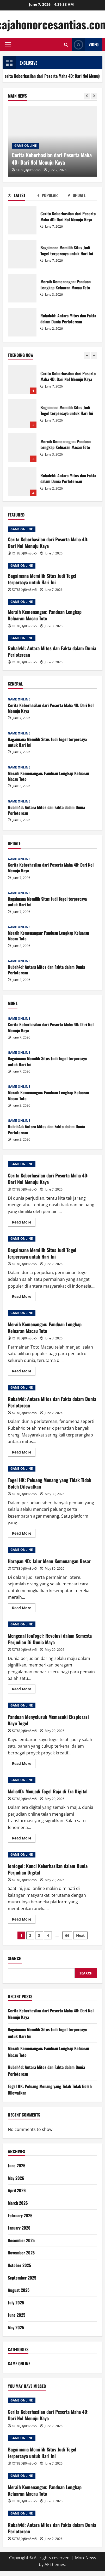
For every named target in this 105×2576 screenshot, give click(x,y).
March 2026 (18, 2203)
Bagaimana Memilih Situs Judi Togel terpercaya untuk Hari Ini (22, 254)
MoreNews (85, 2558)
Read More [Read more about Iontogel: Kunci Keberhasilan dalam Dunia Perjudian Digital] (23, 1920)
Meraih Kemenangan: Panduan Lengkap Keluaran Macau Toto (22, 288)
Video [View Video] (85, 44)
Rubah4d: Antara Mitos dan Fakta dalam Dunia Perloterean (22, 322)
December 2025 (21, 2240)
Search (15, 1958)
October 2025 (19, 2265)
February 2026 (20, 2215)
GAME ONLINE (25, 145)
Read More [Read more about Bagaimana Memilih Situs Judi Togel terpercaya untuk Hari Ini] (23, 1297)
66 (67, 1935)
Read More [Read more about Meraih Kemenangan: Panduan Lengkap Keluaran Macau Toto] (23, 1372)
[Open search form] (66, 45)
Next (80, 1935)
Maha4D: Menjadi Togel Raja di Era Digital (48, 1791)
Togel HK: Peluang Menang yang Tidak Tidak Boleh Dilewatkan (49, 1483)
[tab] (23, 196)
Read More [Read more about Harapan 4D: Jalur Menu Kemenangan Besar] (23, 1608)
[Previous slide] (87, 96)
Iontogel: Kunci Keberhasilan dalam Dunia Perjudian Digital (48, 1869)
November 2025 (21, 2252)
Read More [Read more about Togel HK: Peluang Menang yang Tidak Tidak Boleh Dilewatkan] (23, 1534)
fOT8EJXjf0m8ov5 (28, 170)
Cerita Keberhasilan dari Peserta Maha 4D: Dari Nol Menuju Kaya (22, 220)
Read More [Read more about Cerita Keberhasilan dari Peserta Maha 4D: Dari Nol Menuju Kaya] (23, 1223)
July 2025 (16, 2302)
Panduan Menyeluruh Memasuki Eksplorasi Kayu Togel (48, 1720)
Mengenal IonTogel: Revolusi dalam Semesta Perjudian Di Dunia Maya (50, 1639)
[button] (8, 44)
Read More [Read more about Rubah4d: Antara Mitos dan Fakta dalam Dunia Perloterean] (23, 1453)
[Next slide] (94, 96)
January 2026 (19, 2228)
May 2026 (16, 2178)
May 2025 (16, 2327)
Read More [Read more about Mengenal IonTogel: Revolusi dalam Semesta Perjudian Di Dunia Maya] (23, 1689)
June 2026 (17, 2165)
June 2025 (16, 2315)
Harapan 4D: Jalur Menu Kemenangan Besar (49, 1561)
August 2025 (18, 2290)
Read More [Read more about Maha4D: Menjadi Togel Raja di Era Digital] (23, 1839)
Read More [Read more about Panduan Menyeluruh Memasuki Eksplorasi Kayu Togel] (23, 1764)
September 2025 (22, 2278)
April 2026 (17, 2190)
